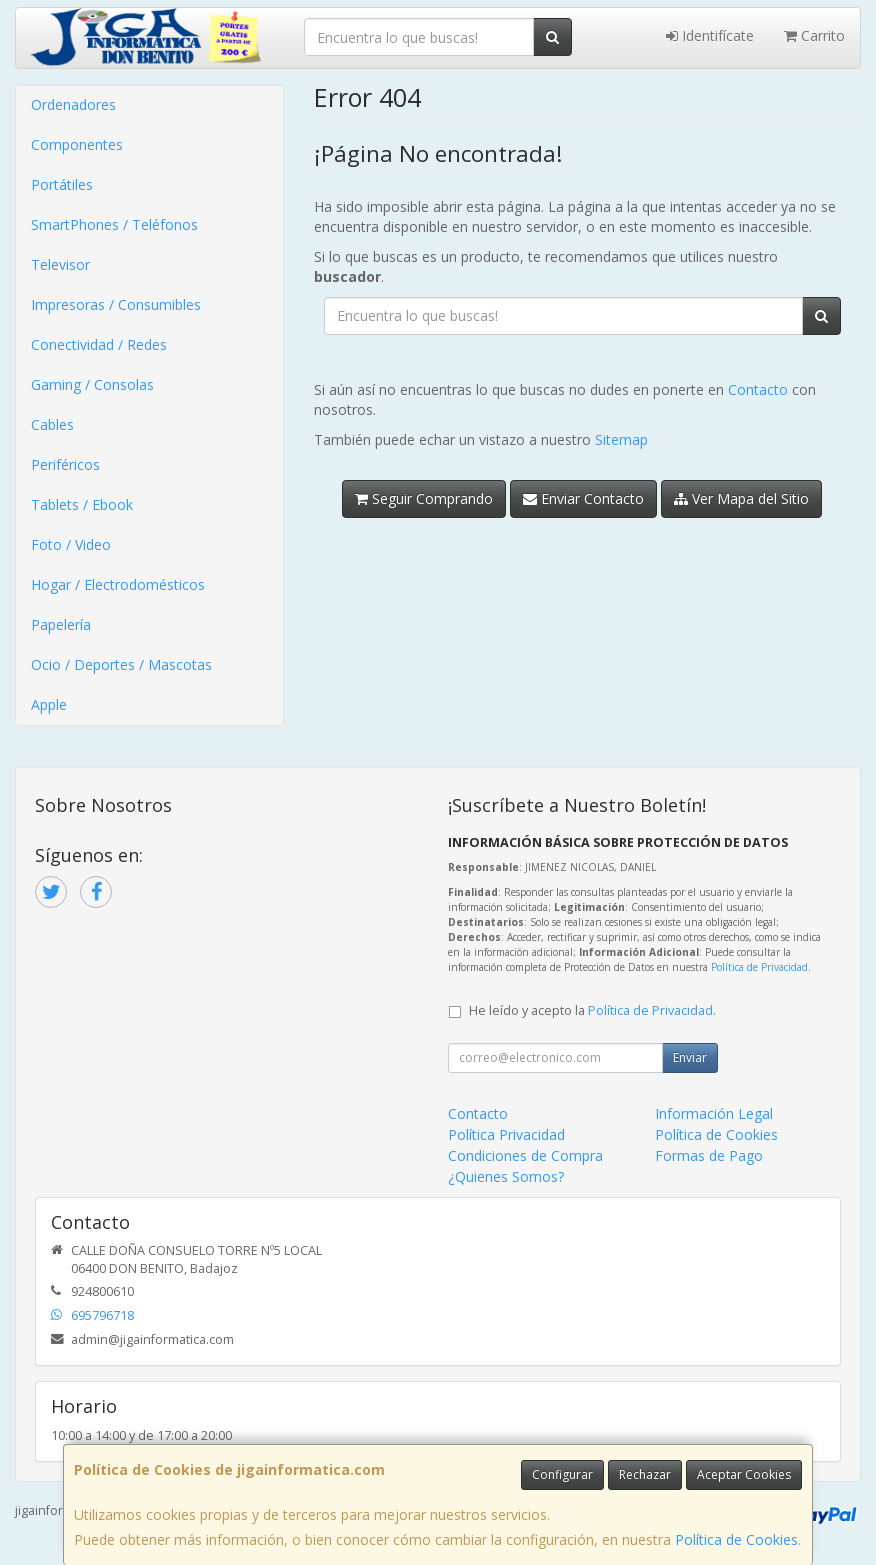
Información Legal (714, 1113)
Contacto (758, 389)
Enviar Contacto (583, 498)
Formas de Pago (709, 1155)
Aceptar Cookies (744, 1474)
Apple (49, 704)
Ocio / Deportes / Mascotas (121, 664)
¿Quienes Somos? (506, 1176)
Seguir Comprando (424, 498)
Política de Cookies (736, 1539)
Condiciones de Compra (525, 1155)
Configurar (562, 1474)
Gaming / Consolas (92, 384)
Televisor (60, 264)
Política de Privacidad (759, 967)
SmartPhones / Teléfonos (114, 224)
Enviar (690, 1057)
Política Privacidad (506, 1134)
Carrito (814, 35)
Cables (52, 424)
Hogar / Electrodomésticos (118, 584)
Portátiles (62, 184)
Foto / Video (71, 544)
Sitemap (621, 439)
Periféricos (65, 464)
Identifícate (710, 35)
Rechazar (645, 1474)
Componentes (77, 144)
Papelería (61, 624)
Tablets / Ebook (82, 504)
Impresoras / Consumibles (116, 304)
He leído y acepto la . (592, 1010)
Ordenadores (73, 104)
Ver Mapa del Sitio (741, 498)
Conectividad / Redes (99, 344)
